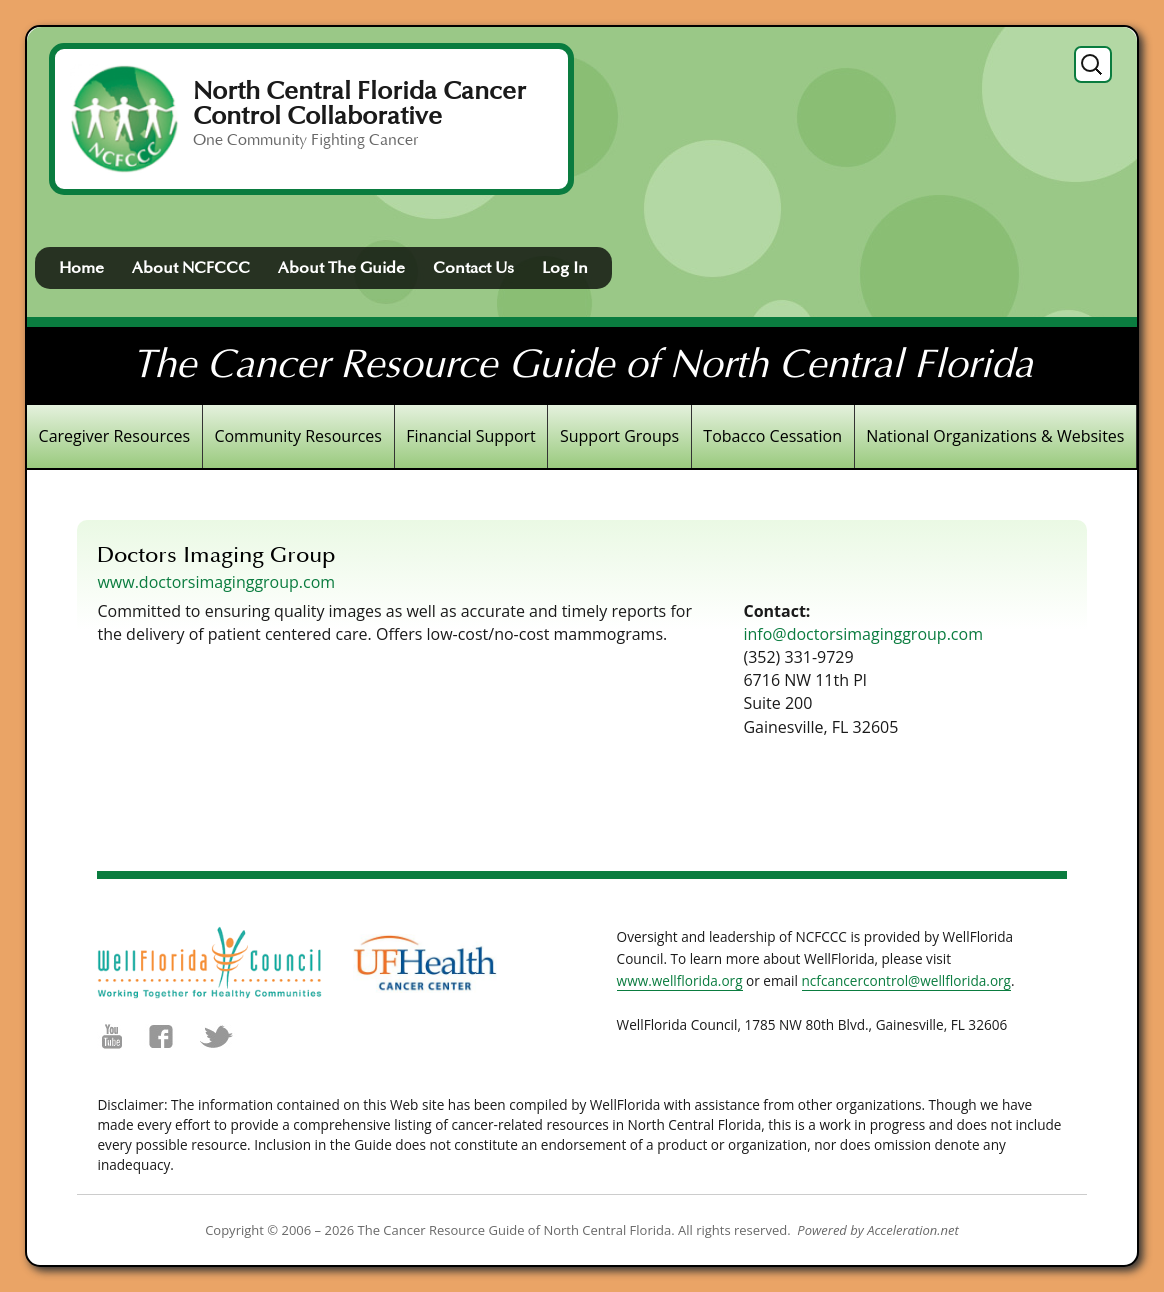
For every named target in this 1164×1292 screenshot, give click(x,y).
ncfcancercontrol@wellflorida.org (907, 980)
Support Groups (619, 436)
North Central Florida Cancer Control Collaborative (359, 103)
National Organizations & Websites (995, 436)
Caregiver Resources (115, 436)
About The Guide (341, 268)
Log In (565, 268)
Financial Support (471, 436)
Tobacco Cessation (772, 436)
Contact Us (473, 268)
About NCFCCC (191, 268)
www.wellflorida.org (680, 980)
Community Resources (298, 436)
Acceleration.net (913, 1230)
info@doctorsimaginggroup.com (863, 634)
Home (81, 268)
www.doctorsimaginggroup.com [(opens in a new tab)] (216, 582)
